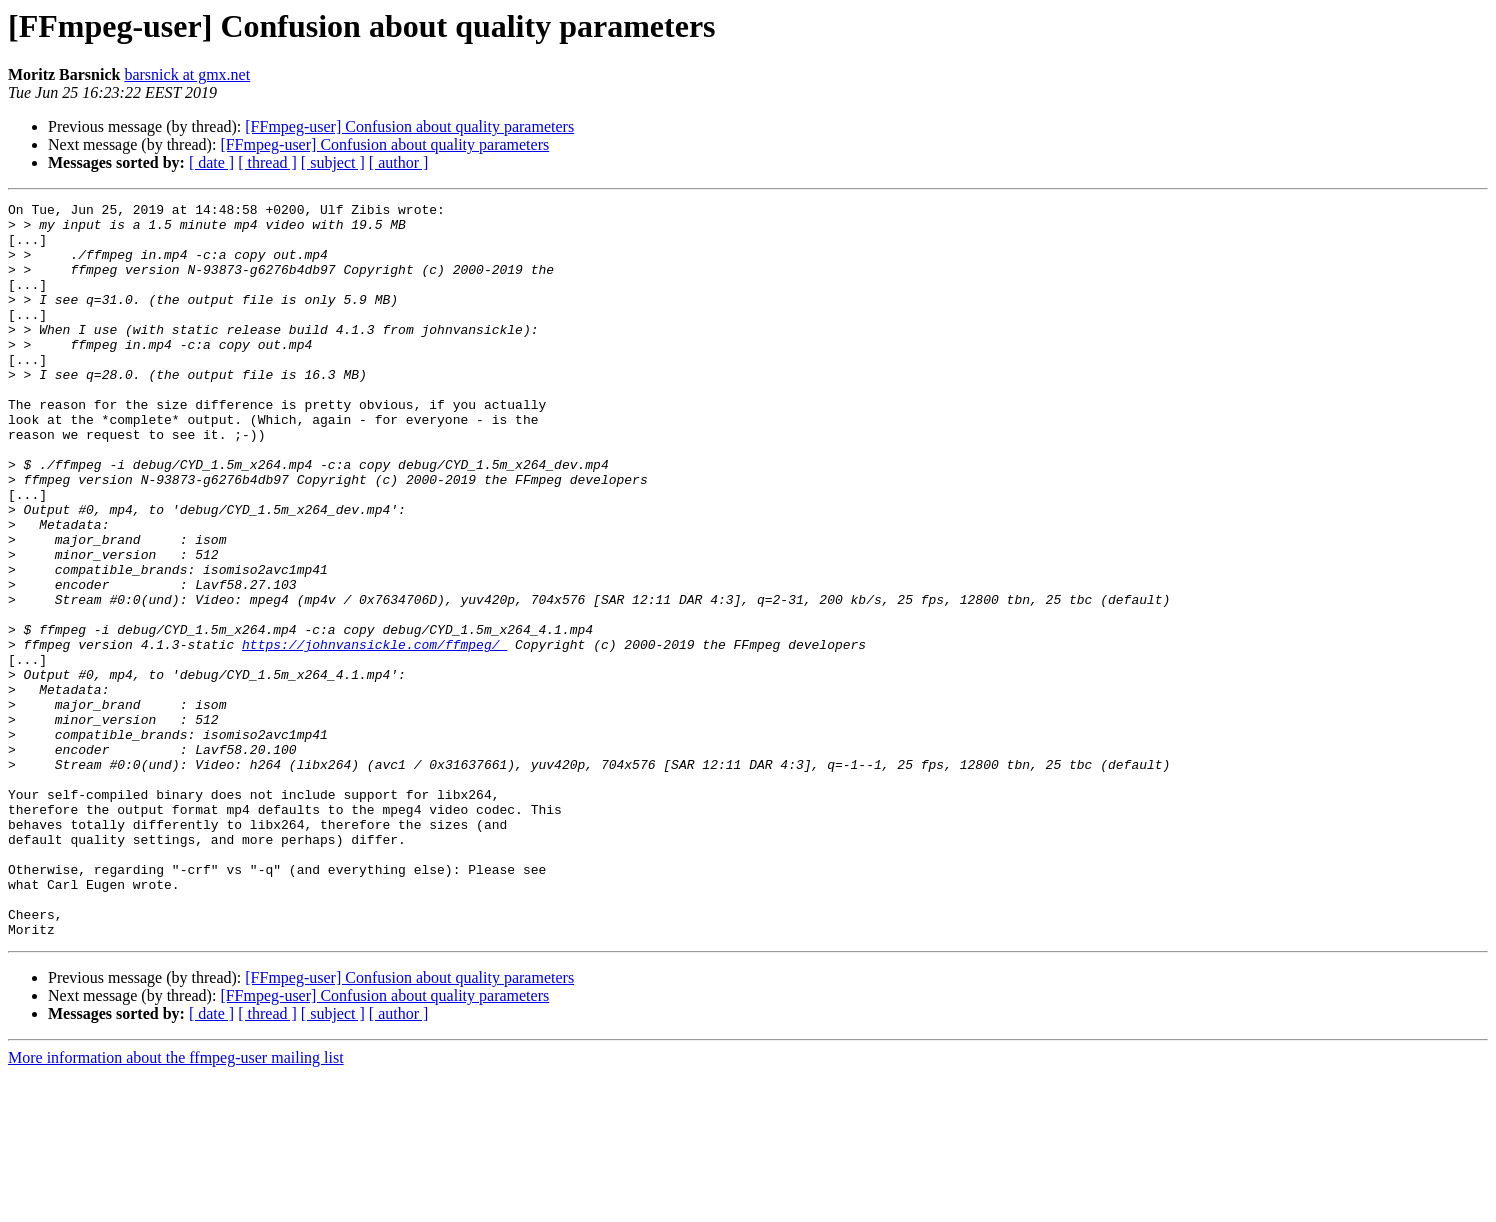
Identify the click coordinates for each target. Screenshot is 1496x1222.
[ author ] (399, 162)
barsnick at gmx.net (187, 74)
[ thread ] (267, 162)
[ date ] (211, 162)
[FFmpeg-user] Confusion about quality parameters (409, 126)
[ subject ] (333, 162)
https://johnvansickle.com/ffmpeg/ (374, 734)
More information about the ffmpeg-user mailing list (176, 1204)
